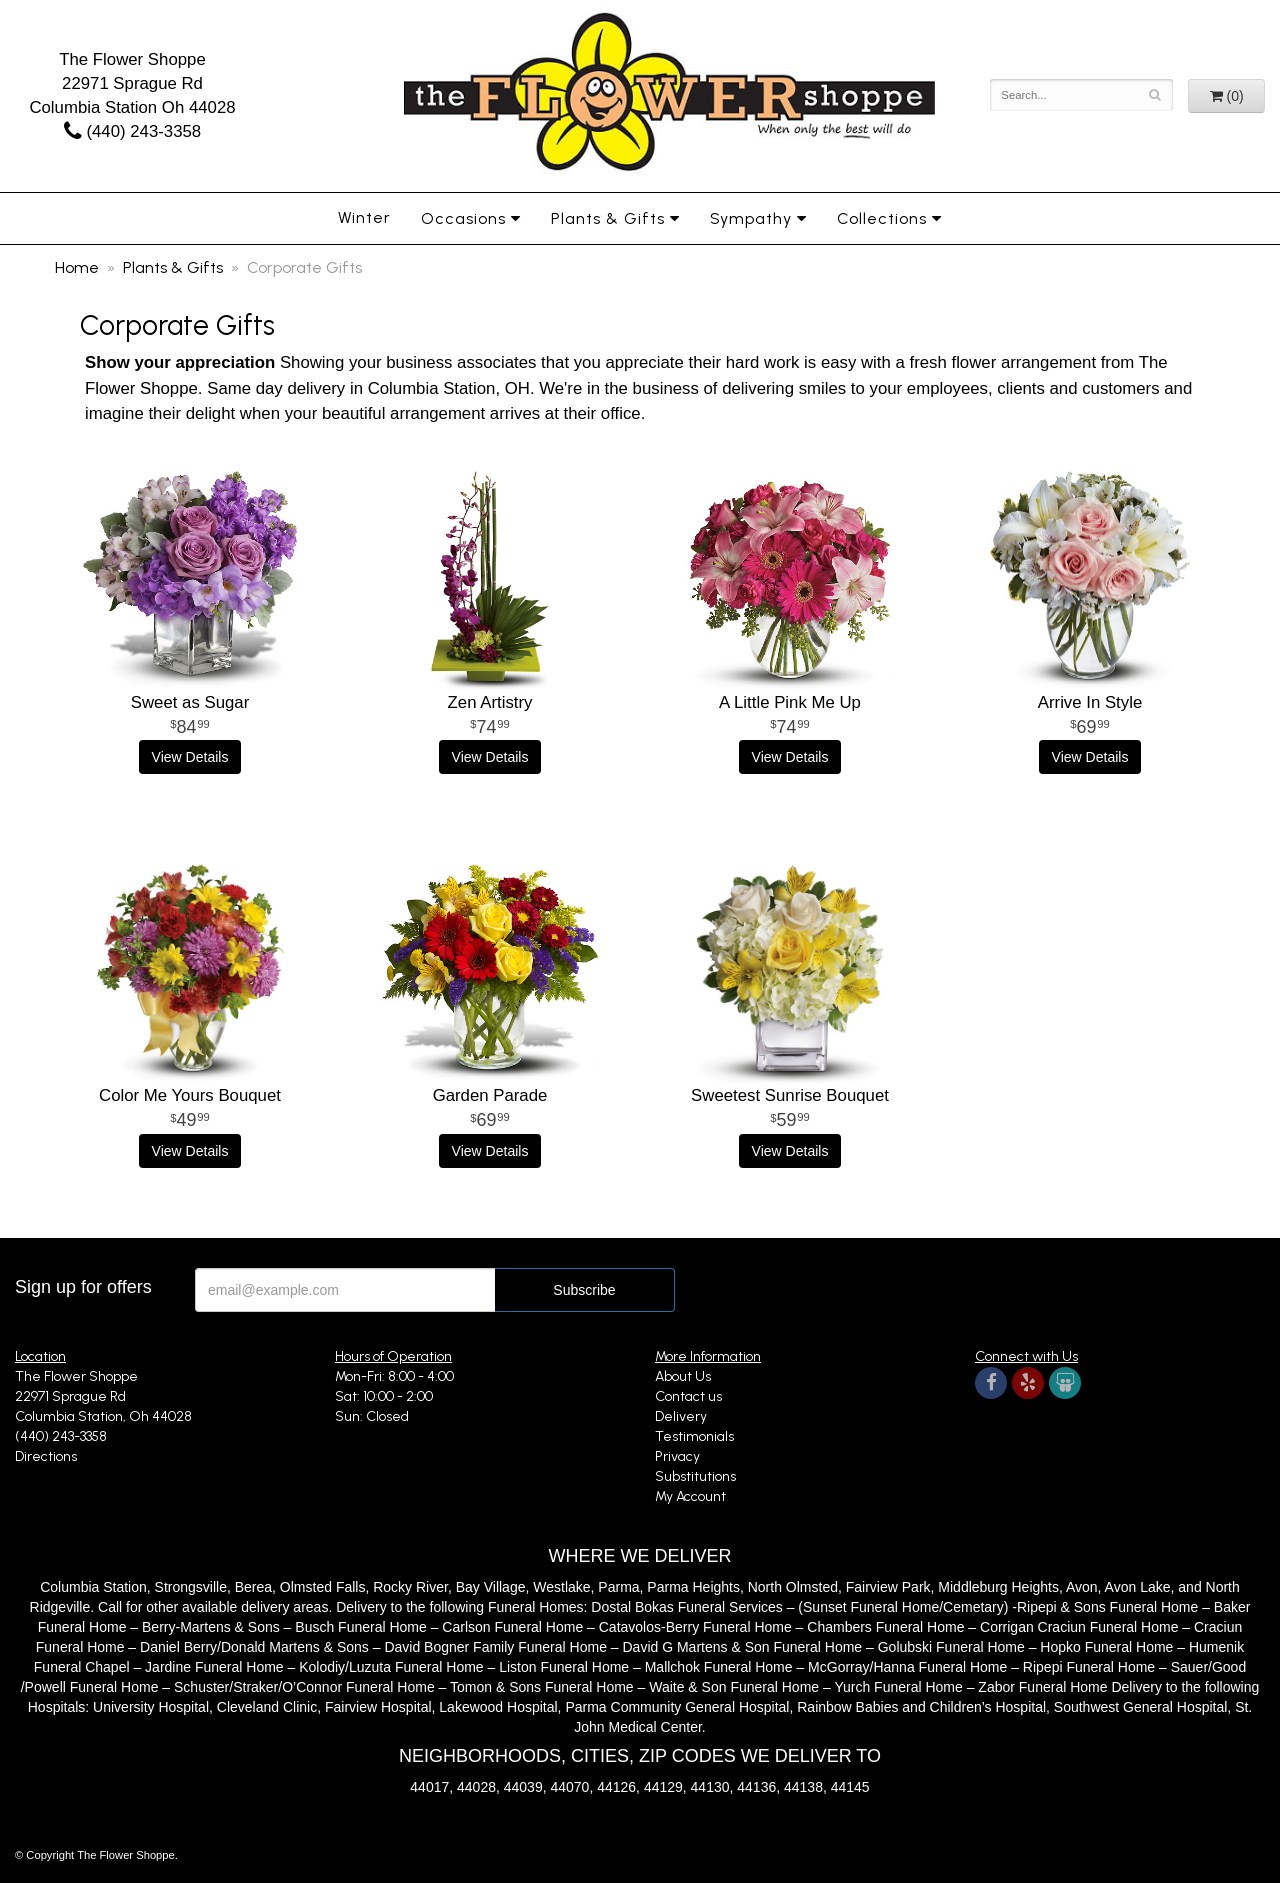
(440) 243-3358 (132, 131)
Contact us (688, 1396)
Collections (882, 218)
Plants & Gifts (608, 218)
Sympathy (751, 218)
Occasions (463, 218)
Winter (364, 217)
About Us (683, 1376)
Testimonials (694, 1436)
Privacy (677, 1456)
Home (77, 267)
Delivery (681, 1416)
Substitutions (695, 1476)
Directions (46, 1456)
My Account (690, 1496)
